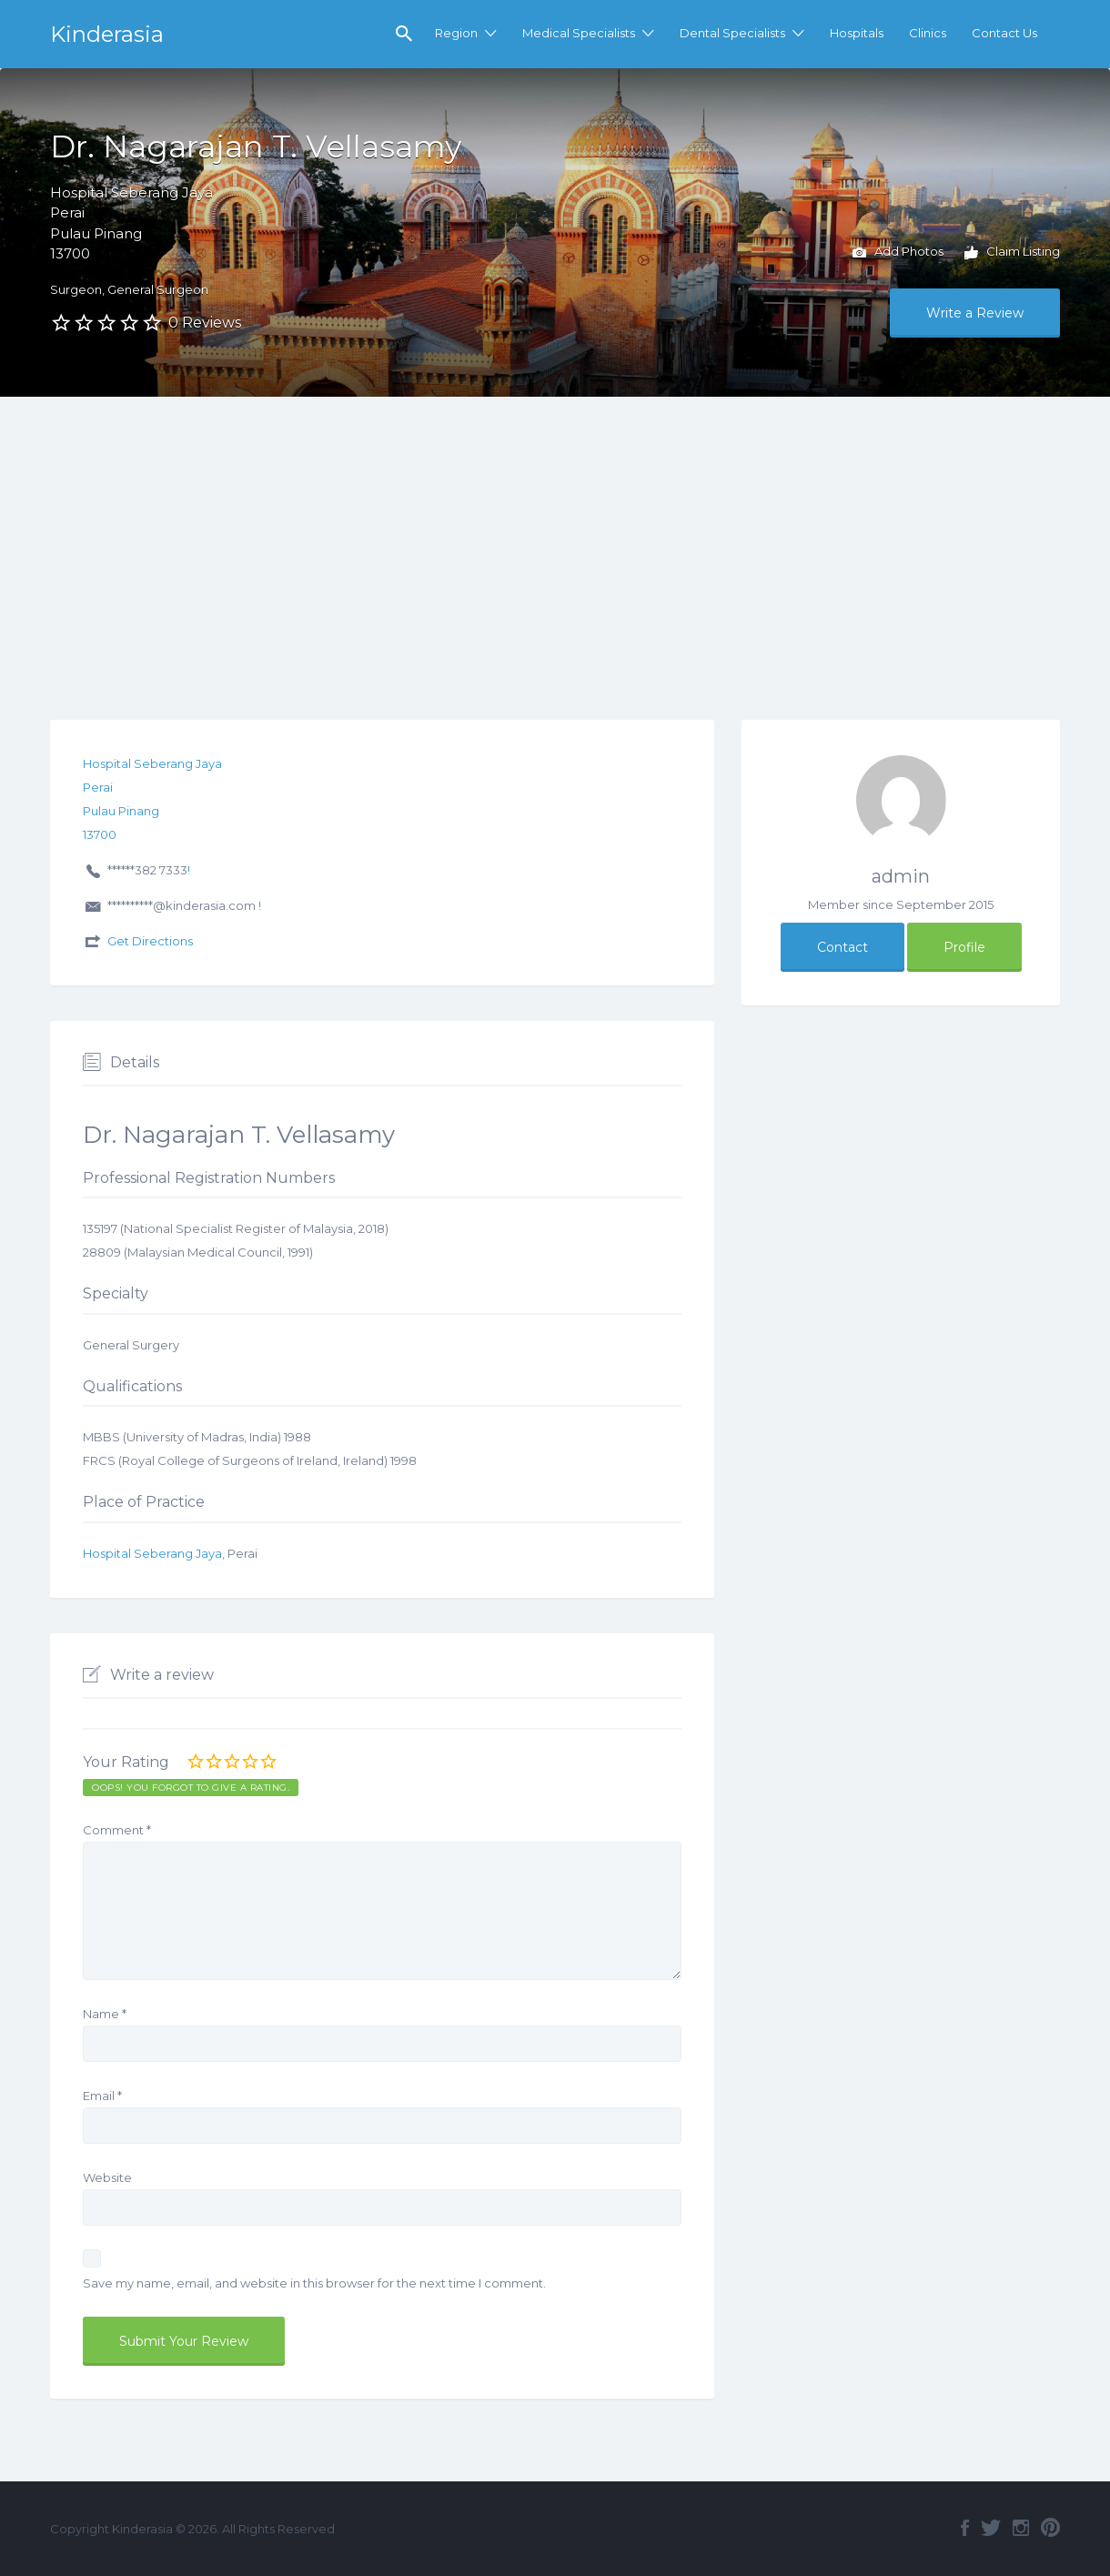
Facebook (965, 2528)
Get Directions (150, 941)
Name (104, 2013)
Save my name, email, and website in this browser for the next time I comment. (314, 2283)
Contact (842, 947)
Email (102, 2095)
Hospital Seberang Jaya (152, 1553)
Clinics (927, 32)
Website (107, 2177)
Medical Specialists (578, 32)
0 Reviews (204, 322)
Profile (964, 947)
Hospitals (856, 32)
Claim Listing (1012, 253)
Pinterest (1050, 2528)
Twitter (991, 2528)
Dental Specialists (732, 32)
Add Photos (898, 253)
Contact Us (1004, 32)
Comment (117, 1830)
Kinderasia (107, 34)
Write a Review (975, 313)
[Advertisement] (555, 533)
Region (456, 32)
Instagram (1021, 2528)
